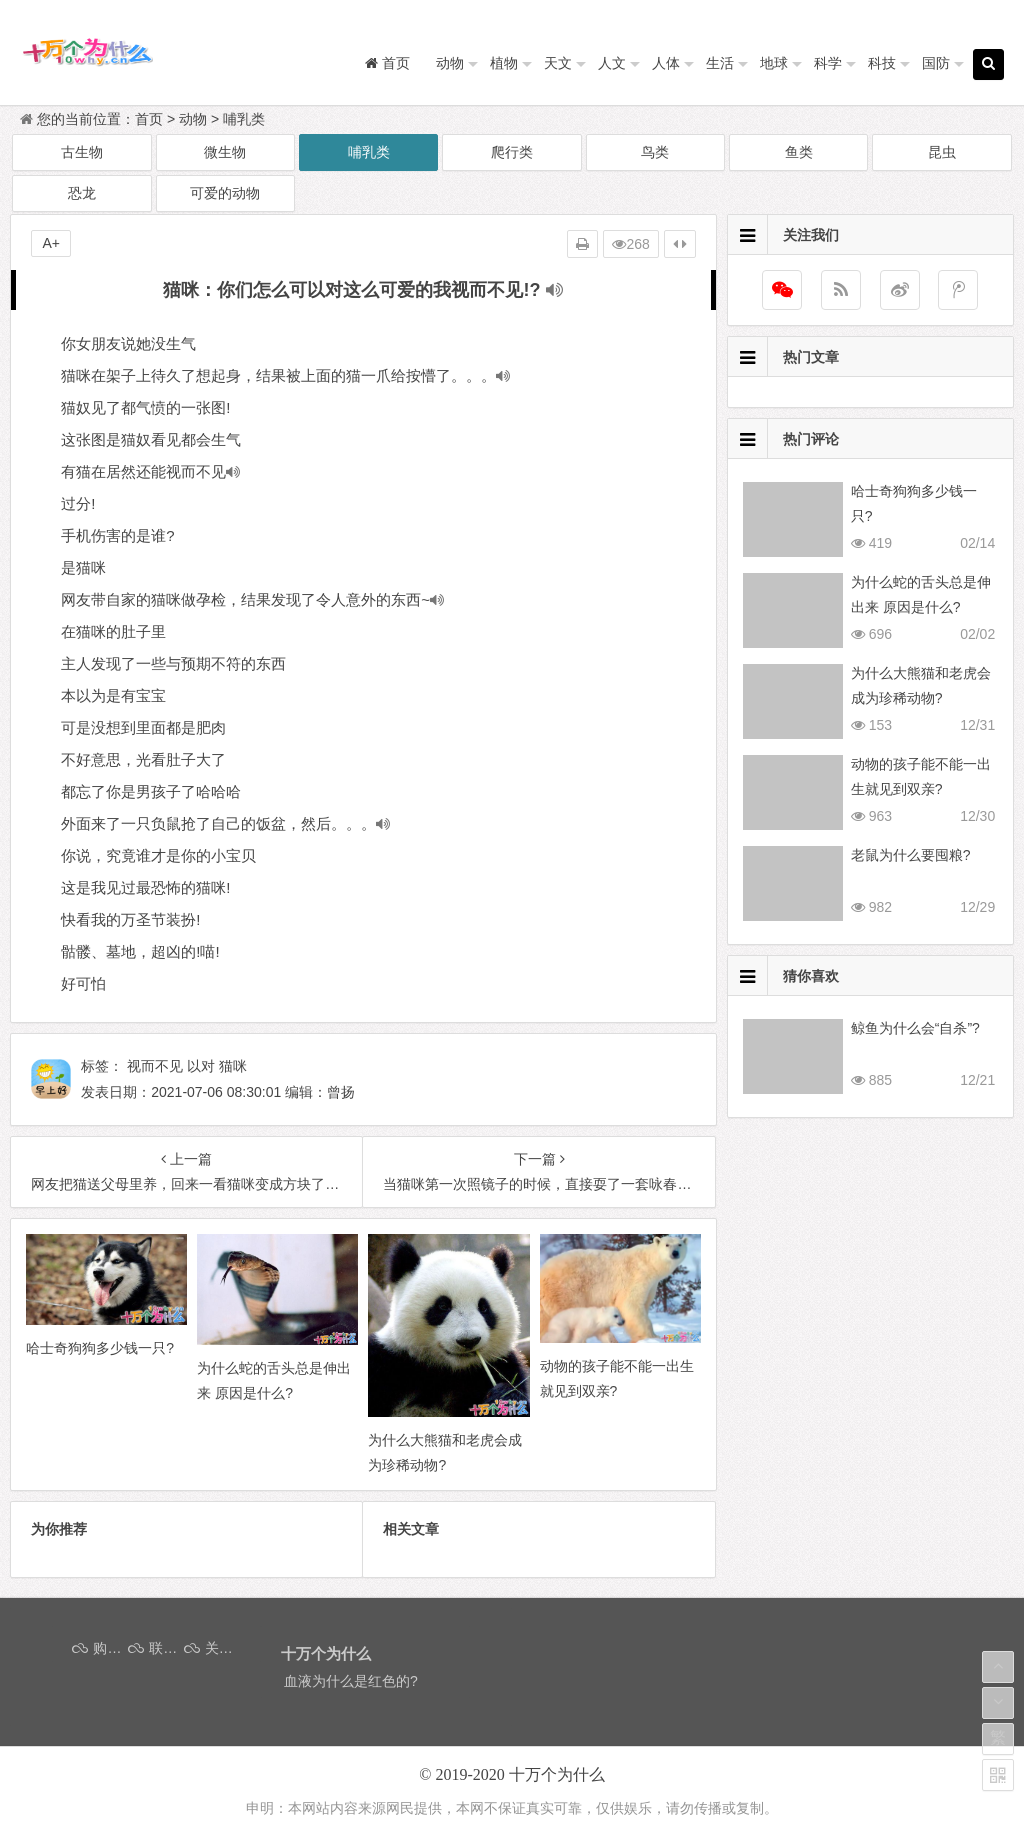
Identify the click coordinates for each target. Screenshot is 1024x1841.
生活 (720, 63)
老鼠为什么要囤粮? (911, 855)
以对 (201, 1066)
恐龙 (82, 193)
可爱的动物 (225, 193)
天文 (558, 63)
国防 (936, 63)
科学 (828, 63)
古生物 (82, 152)
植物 (504, 63)
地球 (774, 63)
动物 (450, 63)
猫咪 (233, 1066)
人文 (612, 63)
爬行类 (512, 152)
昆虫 (942, 152)
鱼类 (799, 152)
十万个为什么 (557, 1774)
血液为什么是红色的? (351, 1681)
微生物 (225, 152)
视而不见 (155, 1066)
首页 (149, 119)
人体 (666, 63)
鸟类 (655, 152)
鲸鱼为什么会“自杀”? (915, 1028)
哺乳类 (244, 119)
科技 (882, 63)
